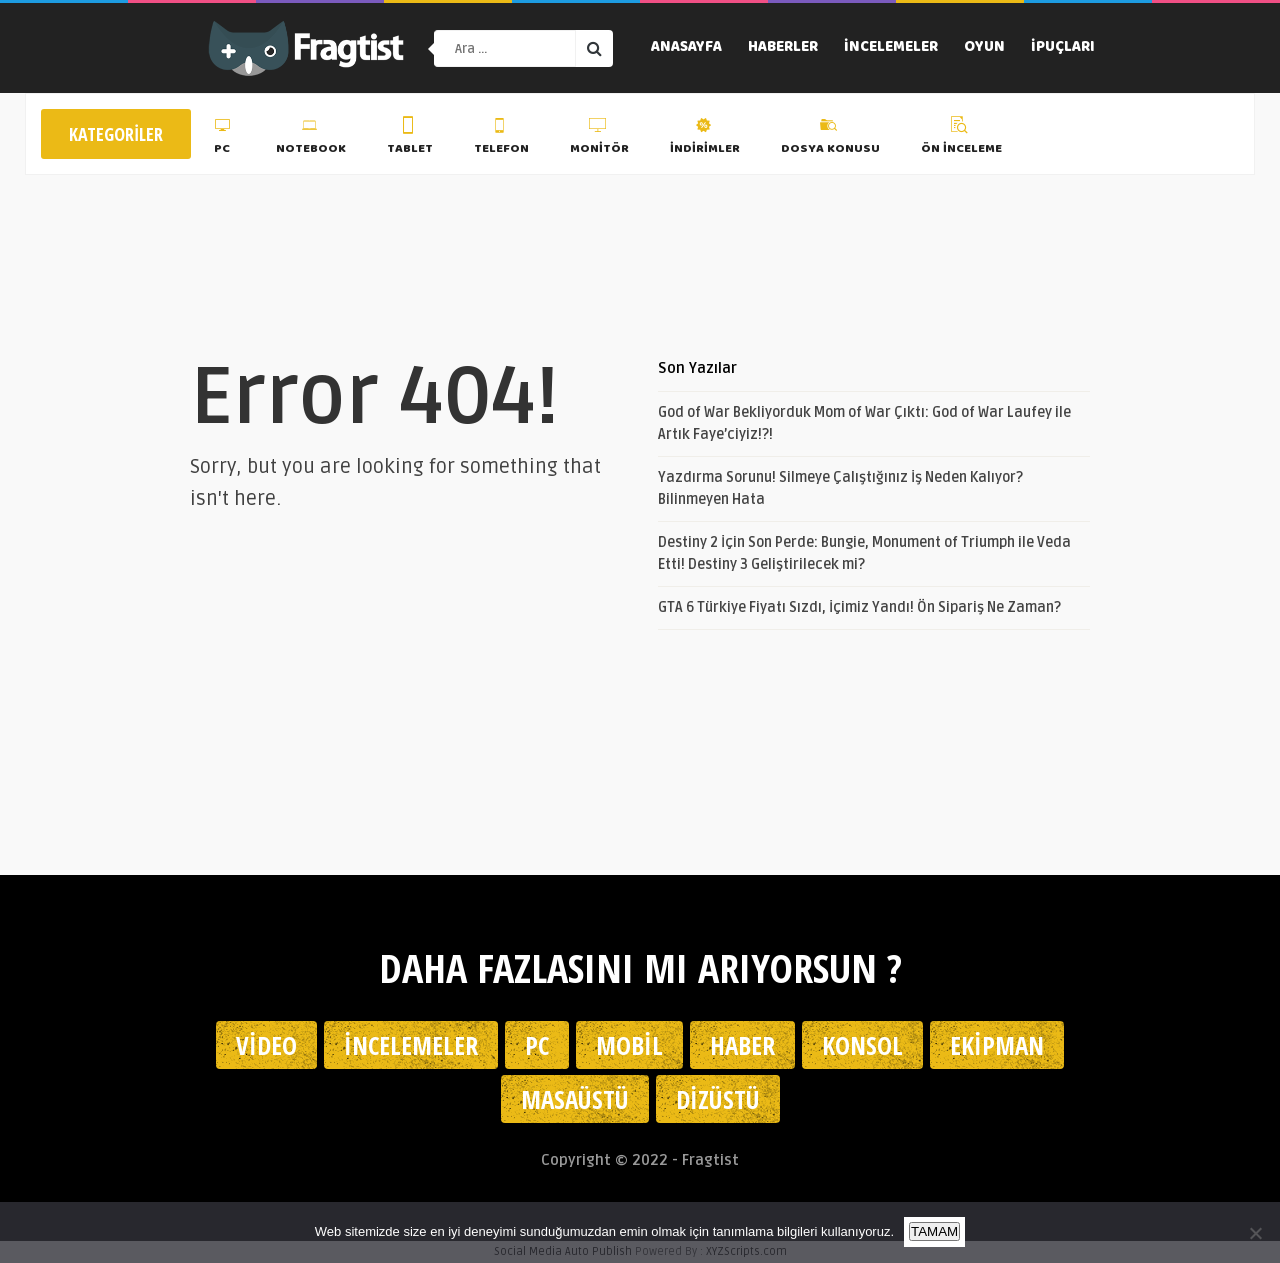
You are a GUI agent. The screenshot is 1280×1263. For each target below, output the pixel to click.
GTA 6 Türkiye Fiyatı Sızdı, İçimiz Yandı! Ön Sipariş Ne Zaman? (859, 607)
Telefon (501, 139)
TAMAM (934, 1231)
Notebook (311, 139)
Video (266, 1045)
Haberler (783, 48)
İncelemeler (891, 48)
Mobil (629, 1045)
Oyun (984, 48)
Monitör (599, 139)
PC (224, 139)
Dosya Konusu (830, 139)
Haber (742, 1045)
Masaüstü (575, 1099)
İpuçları (1063, 48)
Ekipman (997, 1045)
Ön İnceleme (961, 139)
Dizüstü (718, 1099)
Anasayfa (686, 48)
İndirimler (705, 139)
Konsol (862, 1045)
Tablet (410, 139)
